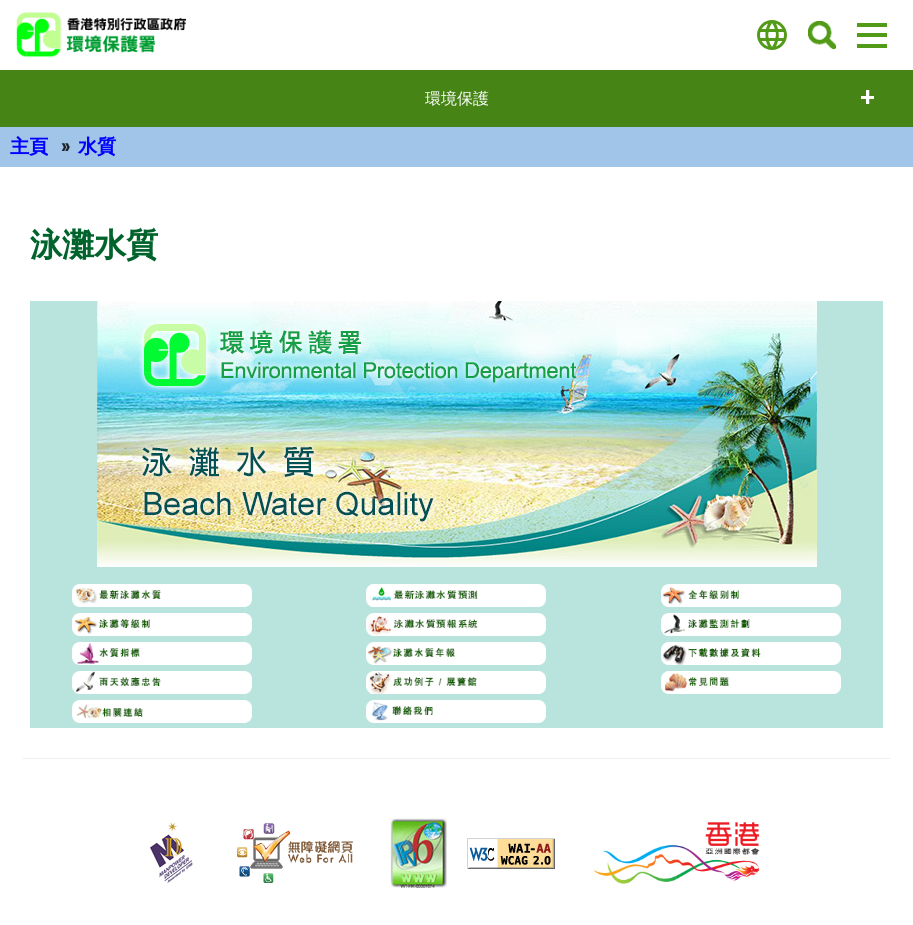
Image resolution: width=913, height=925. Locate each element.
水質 (97, 146)
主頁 (29, 146)
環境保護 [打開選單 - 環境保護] (457, 98)
